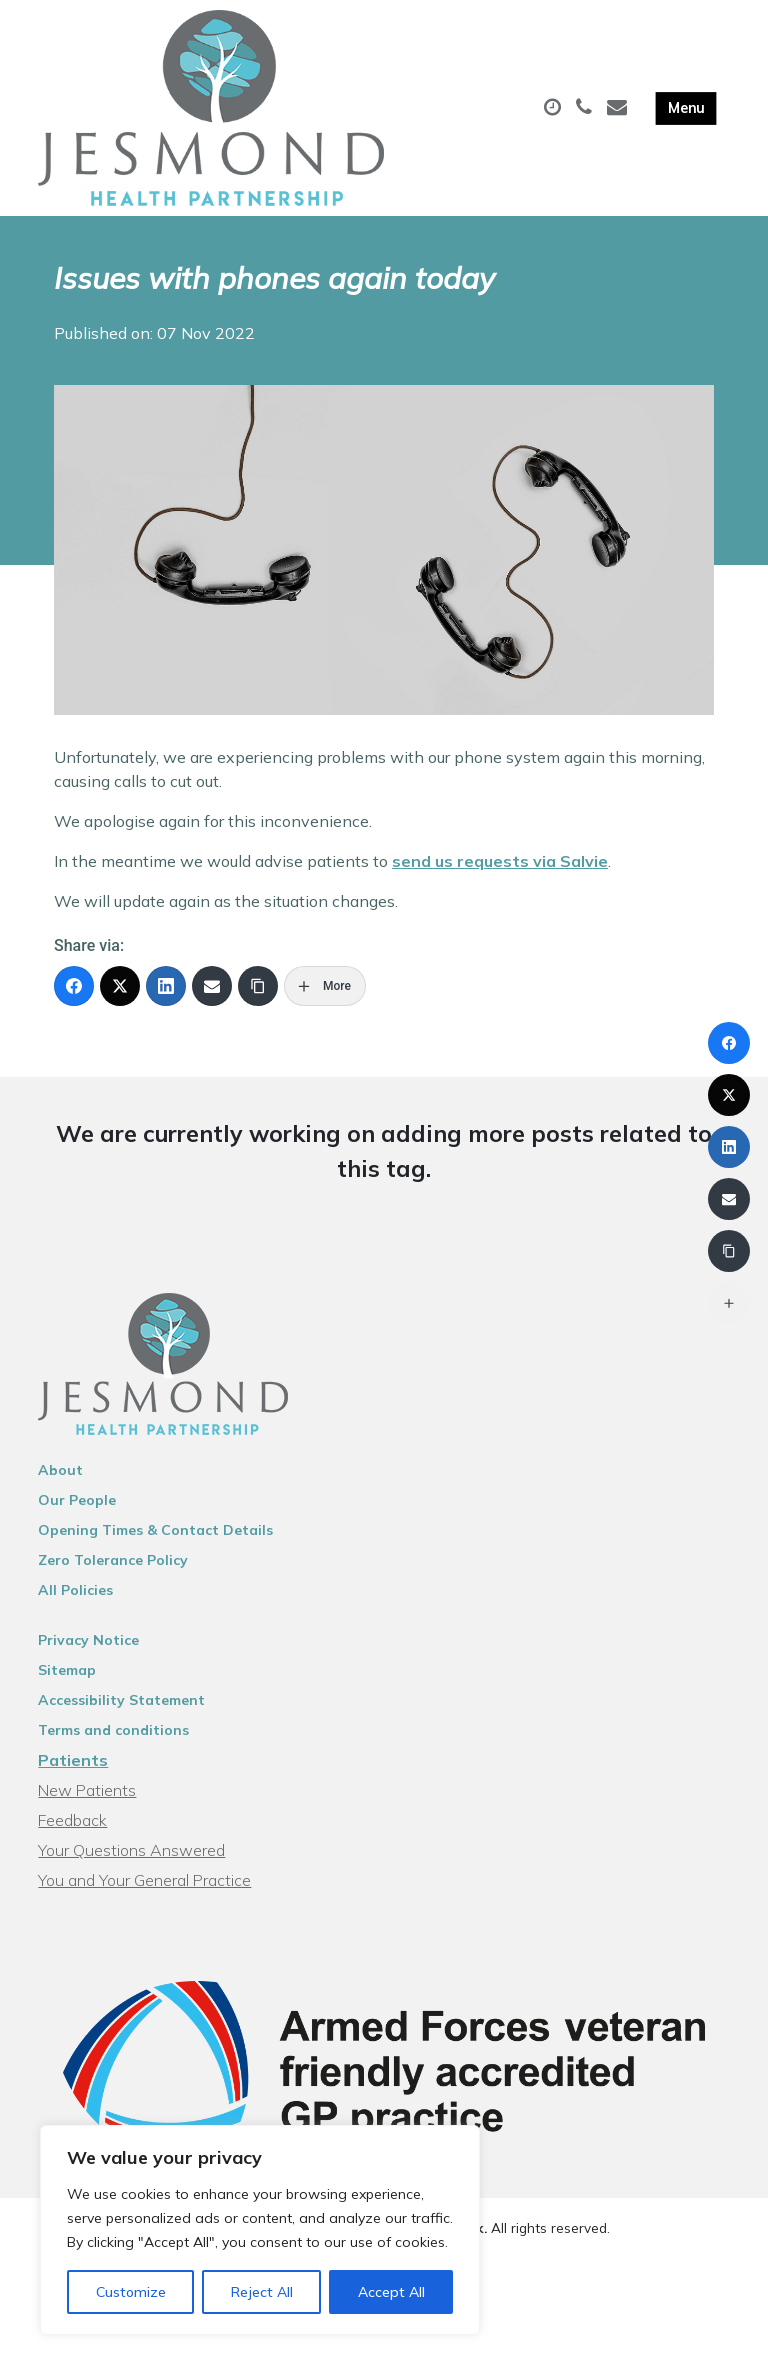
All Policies (75, 1590)
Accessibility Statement (121, 1700)
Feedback (72, 1820)
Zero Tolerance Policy (113, 1560)
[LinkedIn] (166, 986)
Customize (131, 2292)
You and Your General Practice (144, 1880)
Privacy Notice (88, 1640)
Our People (77, 1500)
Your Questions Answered (131, 1850)
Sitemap (67, 1670)
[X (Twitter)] (120, 986)
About (60, 1470)
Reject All (262, 2292)
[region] (260, 2230)
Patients (73, 1760)
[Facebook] (74, 986)
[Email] (212, 986)
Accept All (391, 2292)
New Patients (87, 1790)
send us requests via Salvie (500, 861)
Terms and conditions (113, 1730)
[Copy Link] (258, 986)
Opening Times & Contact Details (155, 1530)
